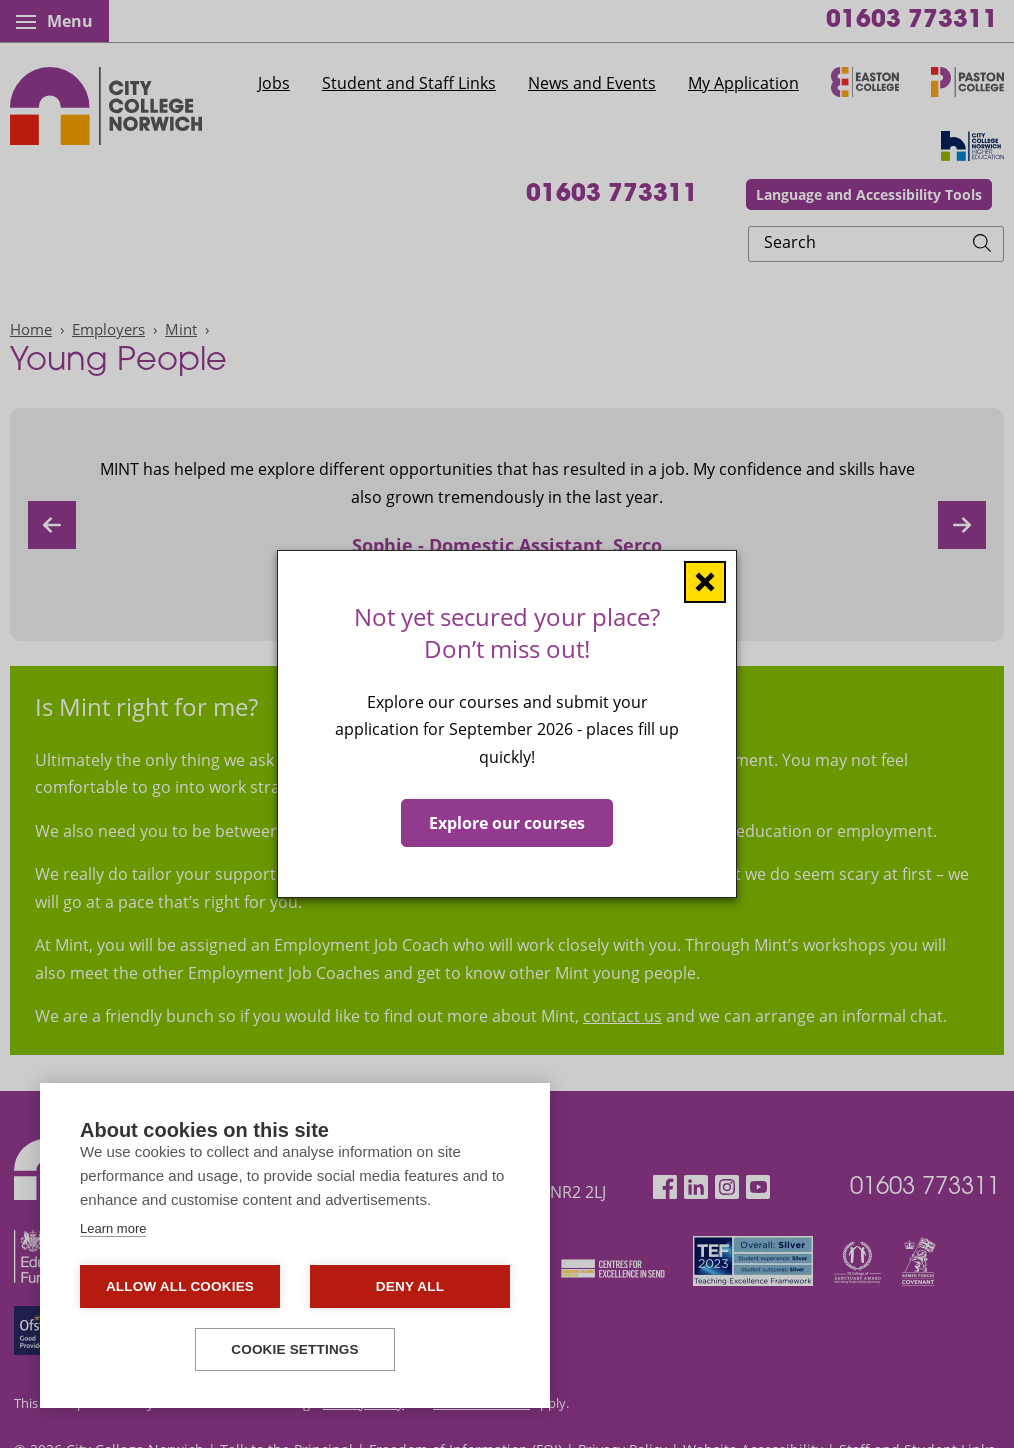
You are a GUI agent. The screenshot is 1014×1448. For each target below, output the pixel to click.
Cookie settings (295, 1349)
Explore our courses (507, 823)
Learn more (113, 1228)
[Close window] (705, 582)
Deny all (410, 1286)
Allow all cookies (180, 1286)
